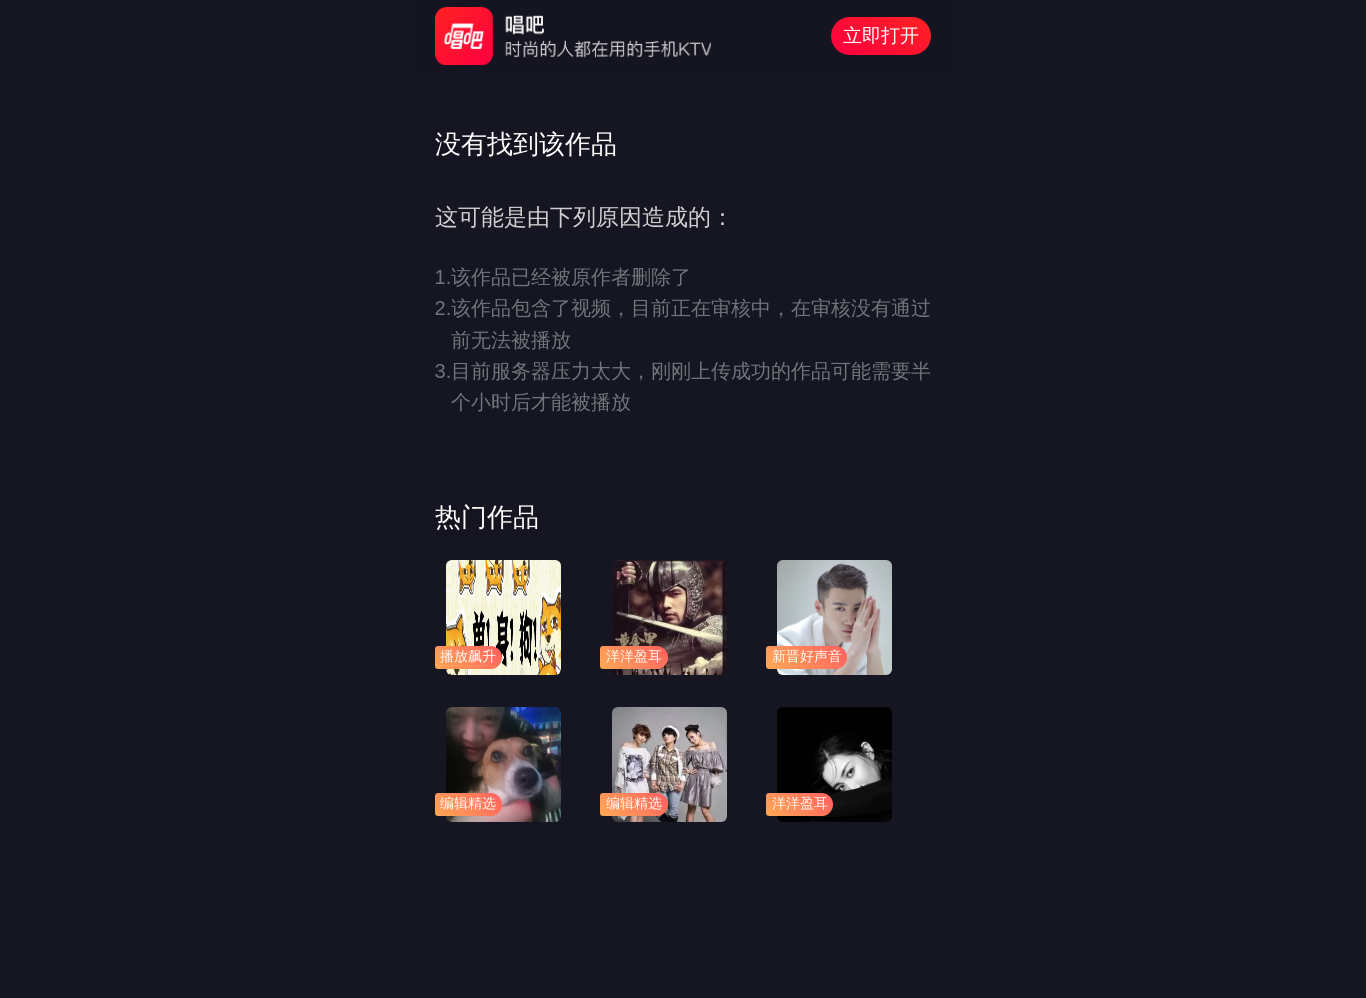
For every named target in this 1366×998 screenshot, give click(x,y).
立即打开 (881, 35)
